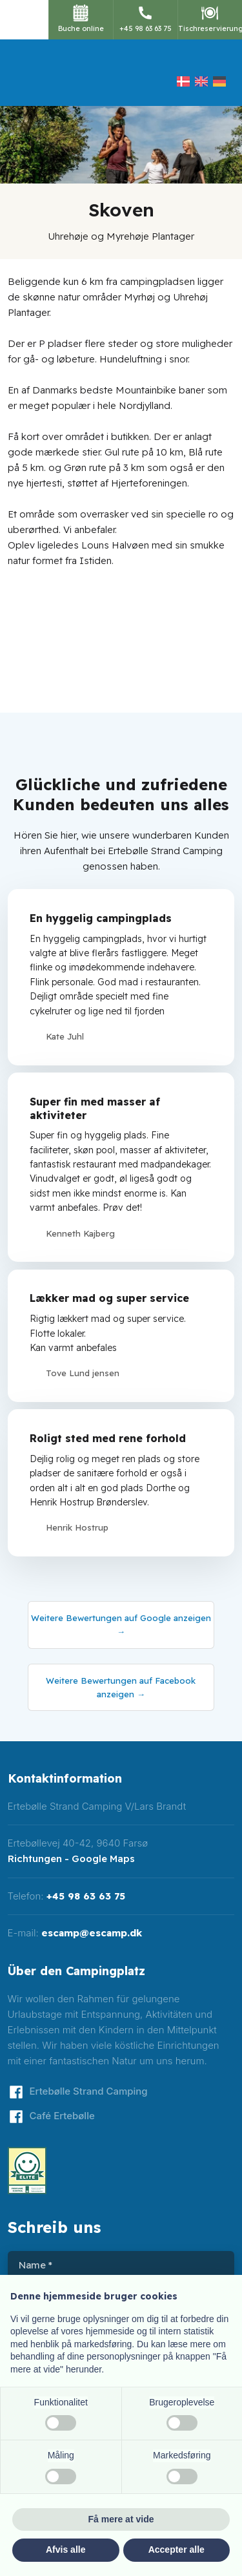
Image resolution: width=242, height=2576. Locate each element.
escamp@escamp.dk (91, 1933)
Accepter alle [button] (176, 2549)
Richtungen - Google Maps (71, 1858)
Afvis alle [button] (65, 2549)
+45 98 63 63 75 (85, 1896)
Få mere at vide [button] (121, 2519)
